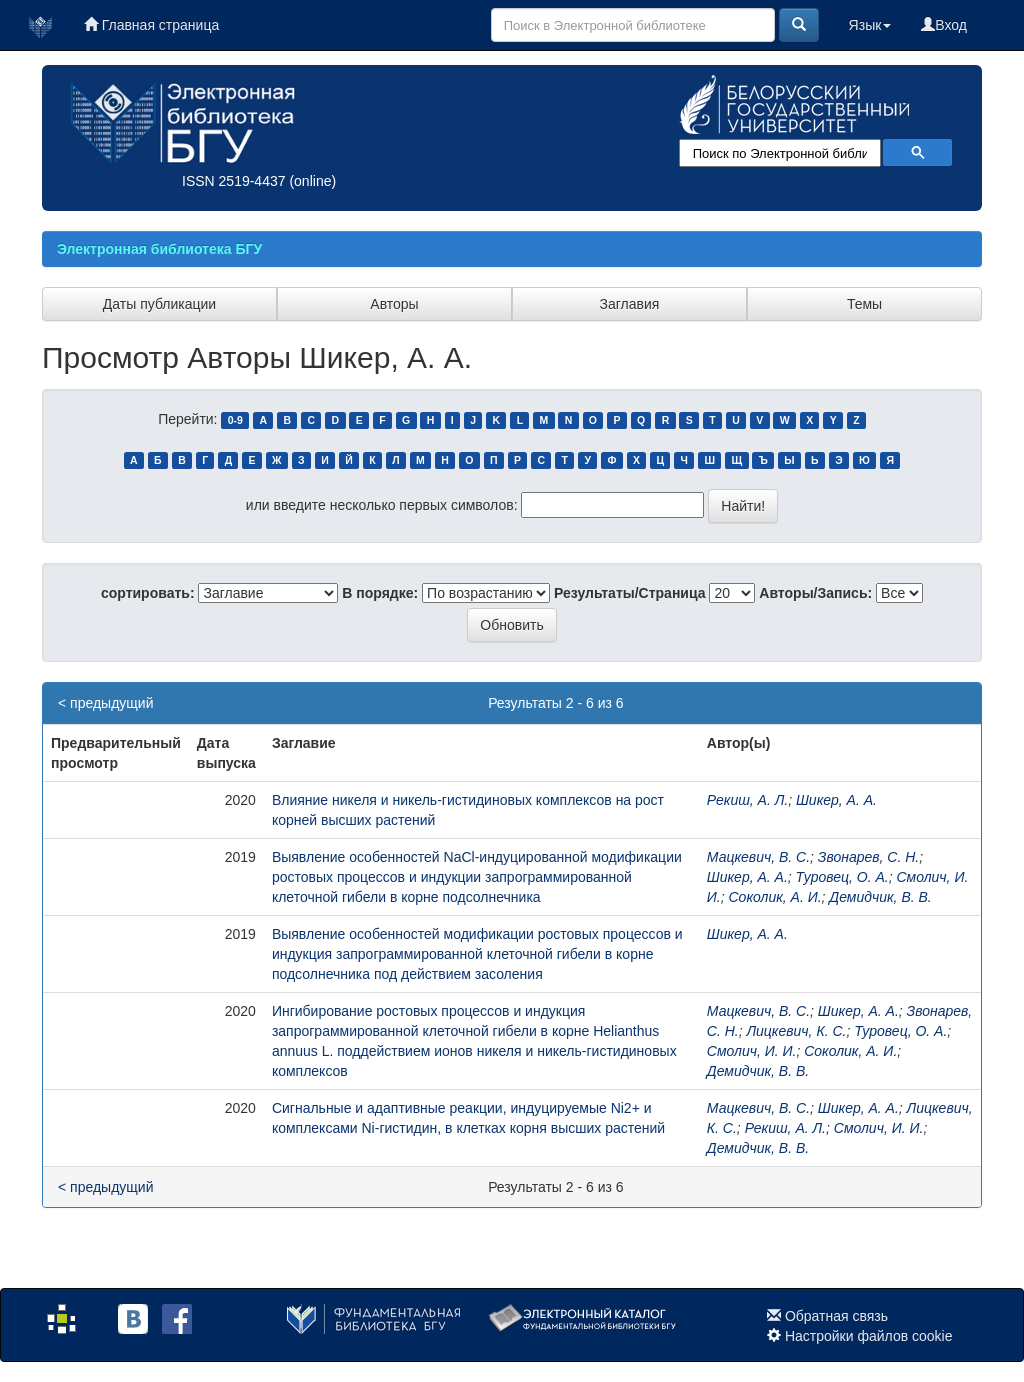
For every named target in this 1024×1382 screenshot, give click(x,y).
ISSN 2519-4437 (234, 181)
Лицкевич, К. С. (796, 1031)
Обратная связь (836, 1316)
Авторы (394, 304)
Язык (870, 25)
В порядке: (380, 593)
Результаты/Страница (630, 593)
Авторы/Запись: (815, 593)
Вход (944, 25)
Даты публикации (159, 304)
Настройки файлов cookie (869, 1336)
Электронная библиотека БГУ (159, 249)
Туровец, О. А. (842, 877)
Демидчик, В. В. (880, 897)
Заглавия (630, 304)
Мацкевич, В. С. (758, 857)
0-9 (235, 420)
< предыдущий (105, 703)
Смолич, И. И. (752, 1051)
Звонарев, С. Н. (868, 857)
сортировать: (148, 593)
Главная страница (151, 25)
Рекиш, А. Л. (747, 800)
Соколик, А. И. (775, 897)
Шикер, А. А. (836, 800)
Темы (864, 304)
